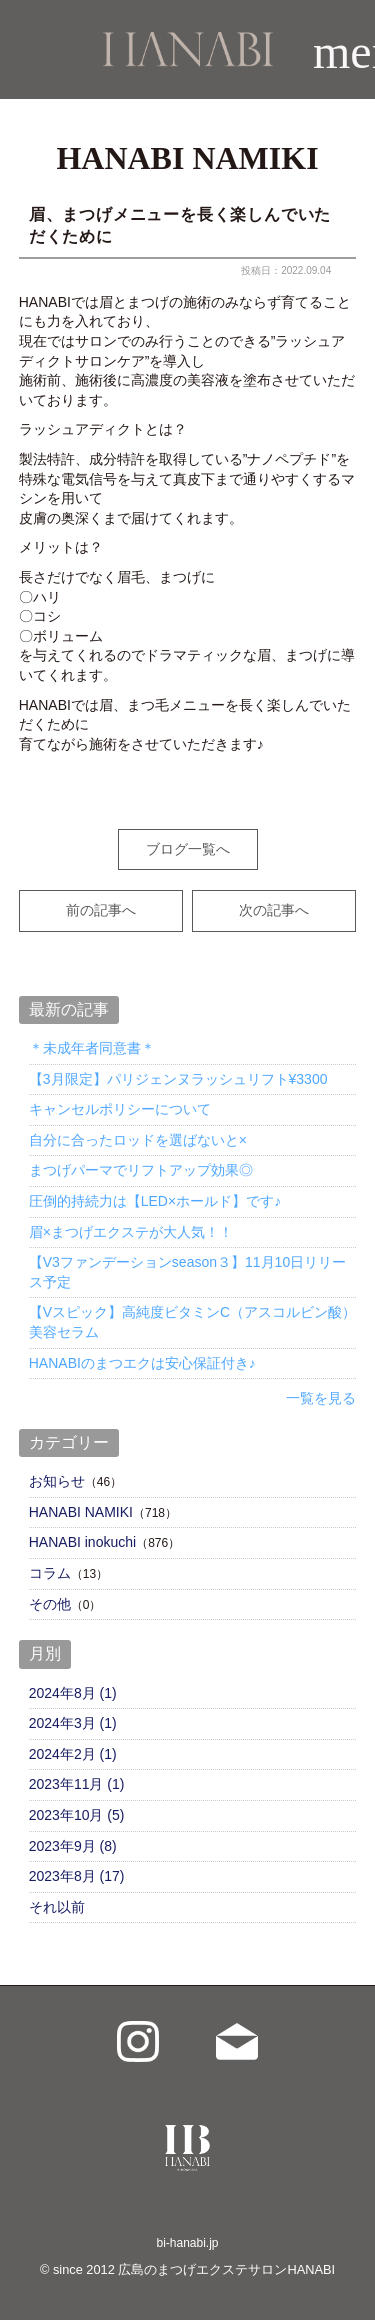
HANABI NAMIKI (81, 1512)
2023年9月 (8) (73, 1846)
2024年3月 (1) (73, 1723)
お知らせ (57, 1481)
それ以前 (57, 1907)
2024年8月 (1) (73, 1693)
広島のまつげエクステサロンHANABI (226, 2269)
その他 (50, 1604)
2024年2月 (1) (73, 1754)
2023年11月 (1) (77, 1784)
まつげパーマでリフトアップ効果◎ (141, 1170)
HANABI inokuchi (82, 1542)
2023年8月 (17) (77, 1876)
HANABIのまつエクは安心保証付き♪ (142, 1363)
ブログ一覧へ (188, 849)
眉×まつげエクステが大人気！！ (131, 1232)
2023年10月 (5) (77, 1815)
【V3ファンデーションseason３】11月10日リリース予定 (187, 1272)
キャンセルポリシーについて (120, 1109)
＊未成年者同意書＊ (92, 1048)
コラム (50, 1573)
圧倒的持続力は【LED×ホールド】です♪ (155, 1201)
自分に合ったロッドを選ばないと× (138, 1140)
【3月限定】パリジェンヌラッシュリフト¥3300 (178, 1079)
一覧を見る (321, 1398)
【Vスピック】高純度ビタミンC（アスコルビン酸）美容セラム (192, 1322)
